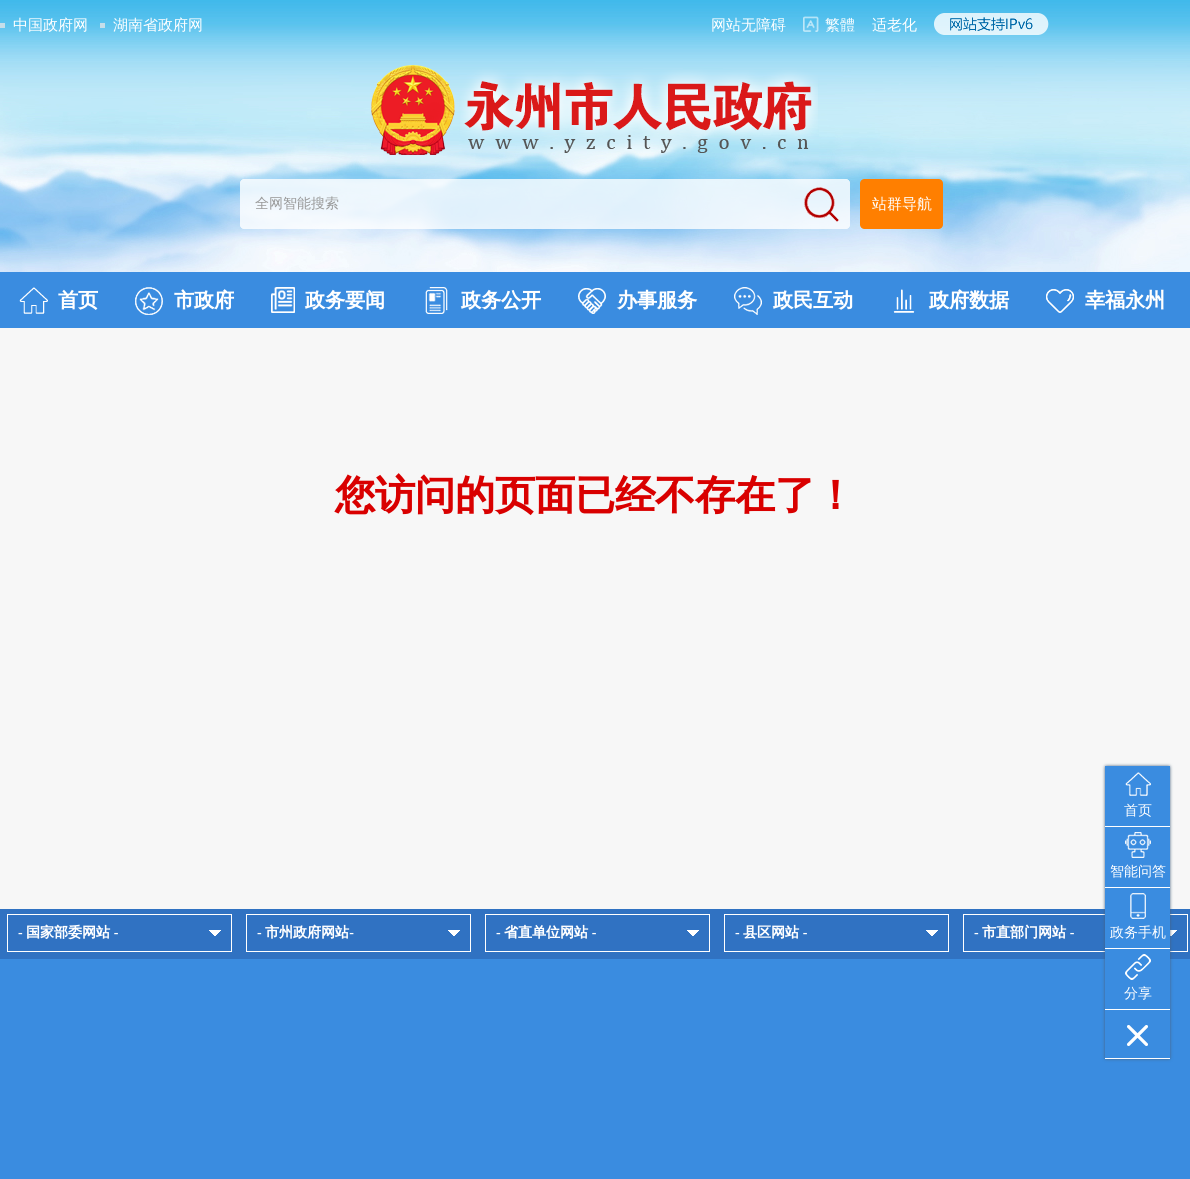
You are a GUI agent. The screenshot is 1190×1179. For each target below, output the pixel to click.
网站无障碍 (748, 25)
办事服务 (637, 301)
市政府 (184, 301)
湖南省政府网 (158, 25)
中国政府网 (50, 25)
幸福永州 (1105, 301)
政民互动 (793, 301)
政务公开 (481, 301)
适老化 (894, 25)
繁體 (840, 25)
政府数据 (949, 301)
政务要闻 (328, 300)
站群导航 (902, 204)
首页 (58, 301)
